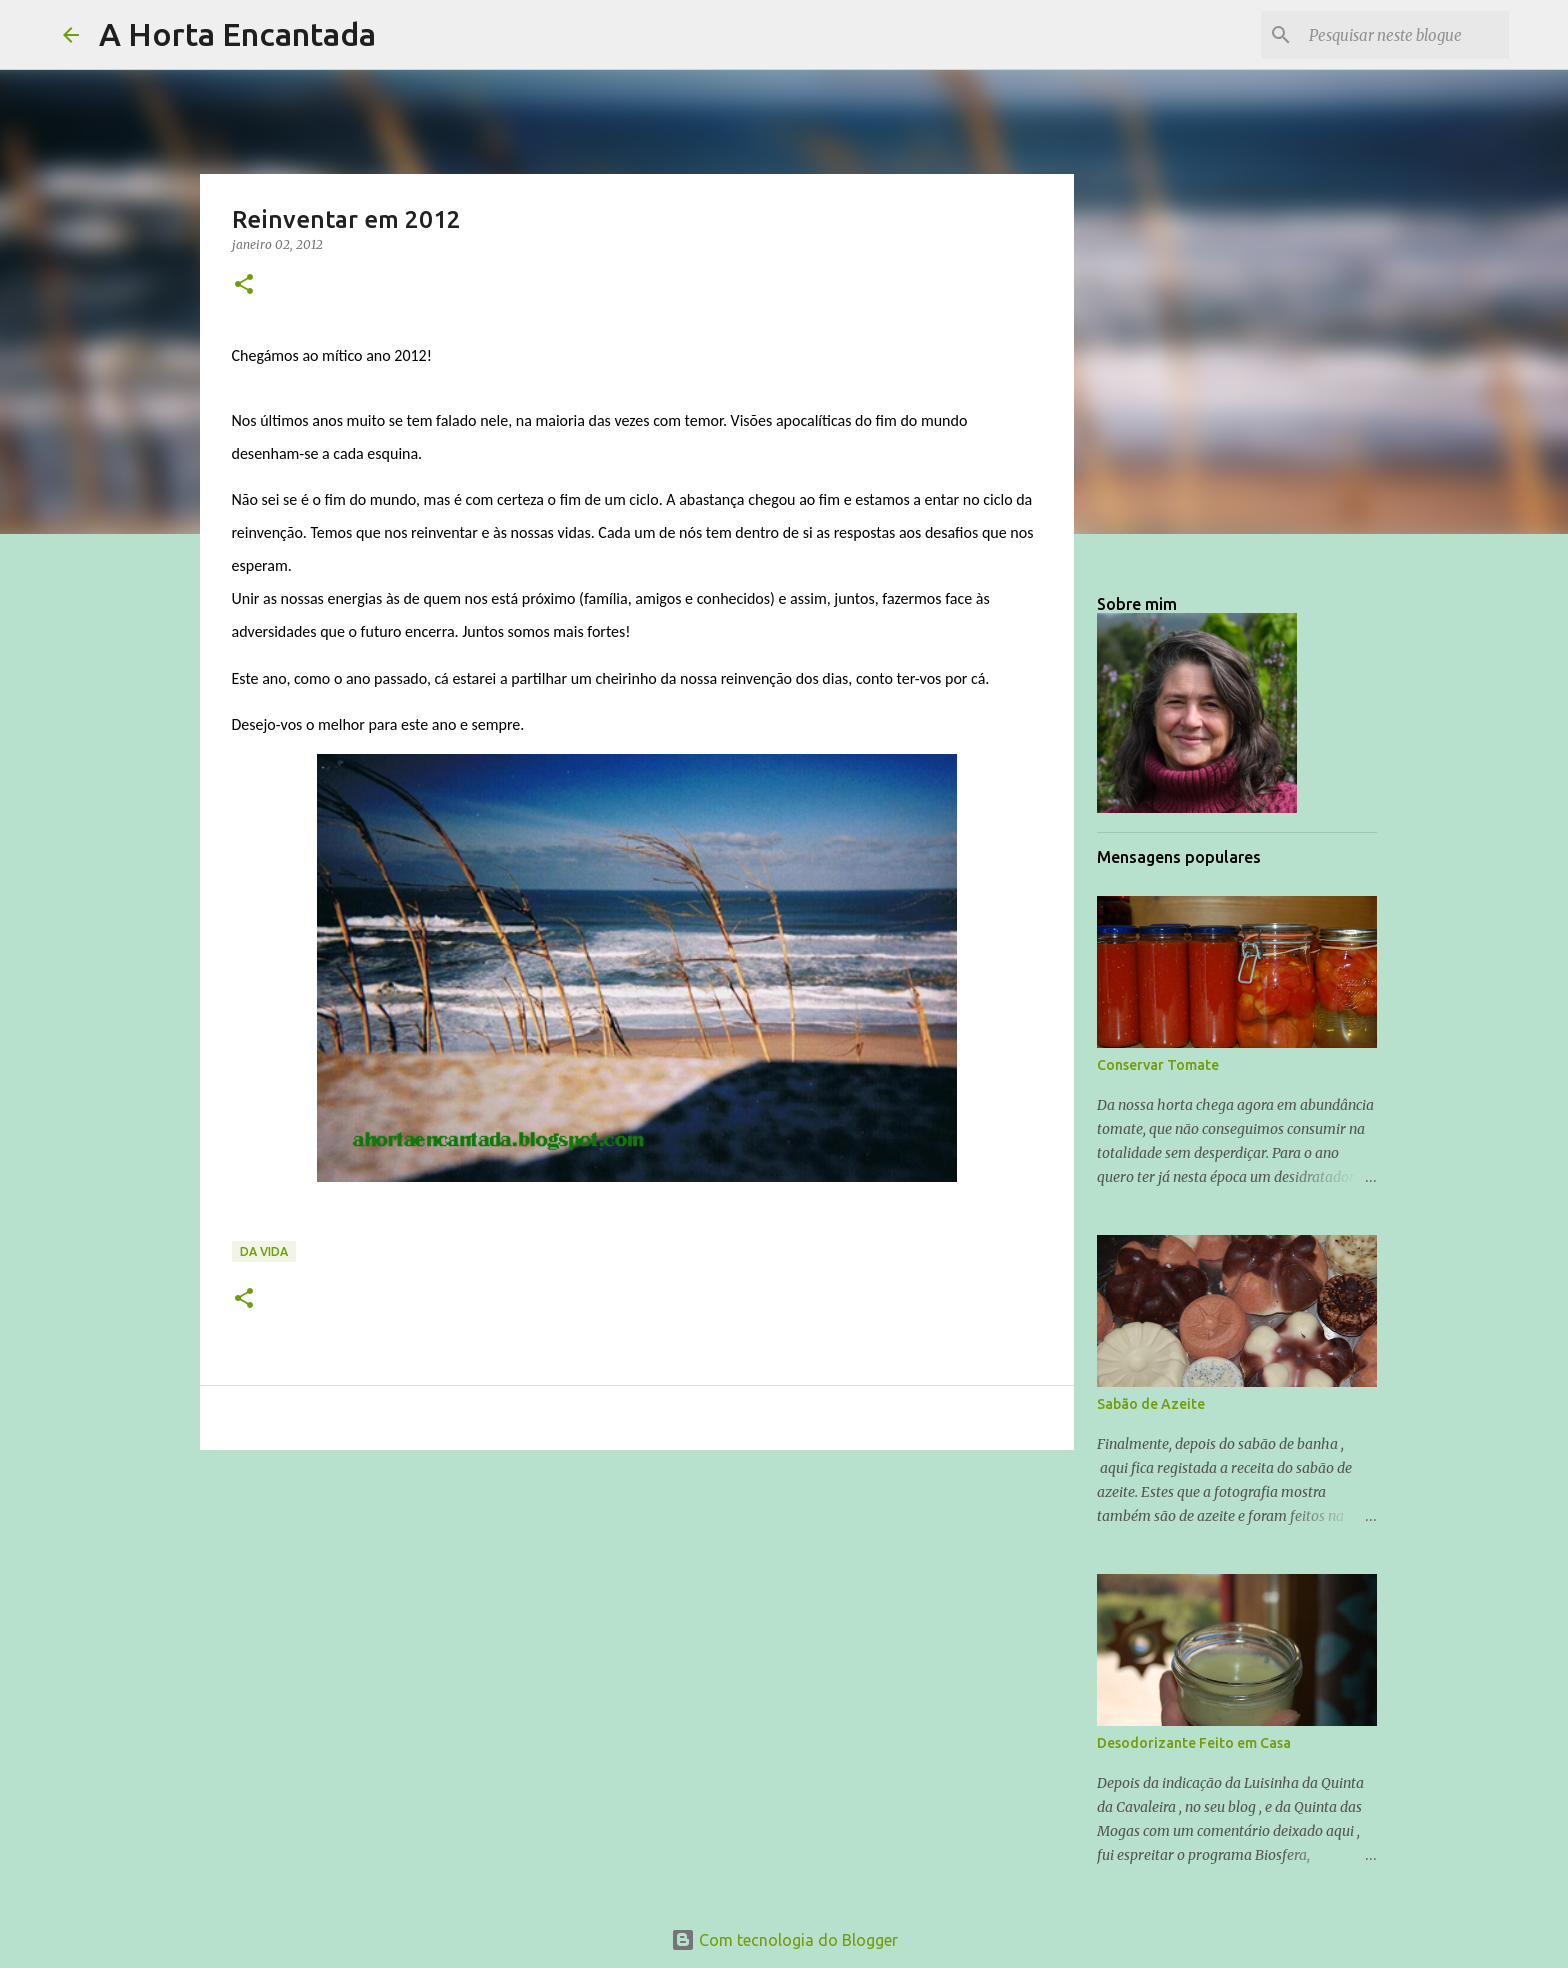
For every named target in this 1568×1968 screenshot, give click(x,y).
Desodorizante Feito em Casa (1194, 1743)
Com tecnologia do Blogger (784, 1940)
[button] (244, 285)
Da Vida (264, 1251)
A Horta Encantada (237, 34)
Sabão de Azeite (1151, 1404)
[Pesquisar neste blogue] (1404, 35)
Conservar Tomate (1158, 1065)
